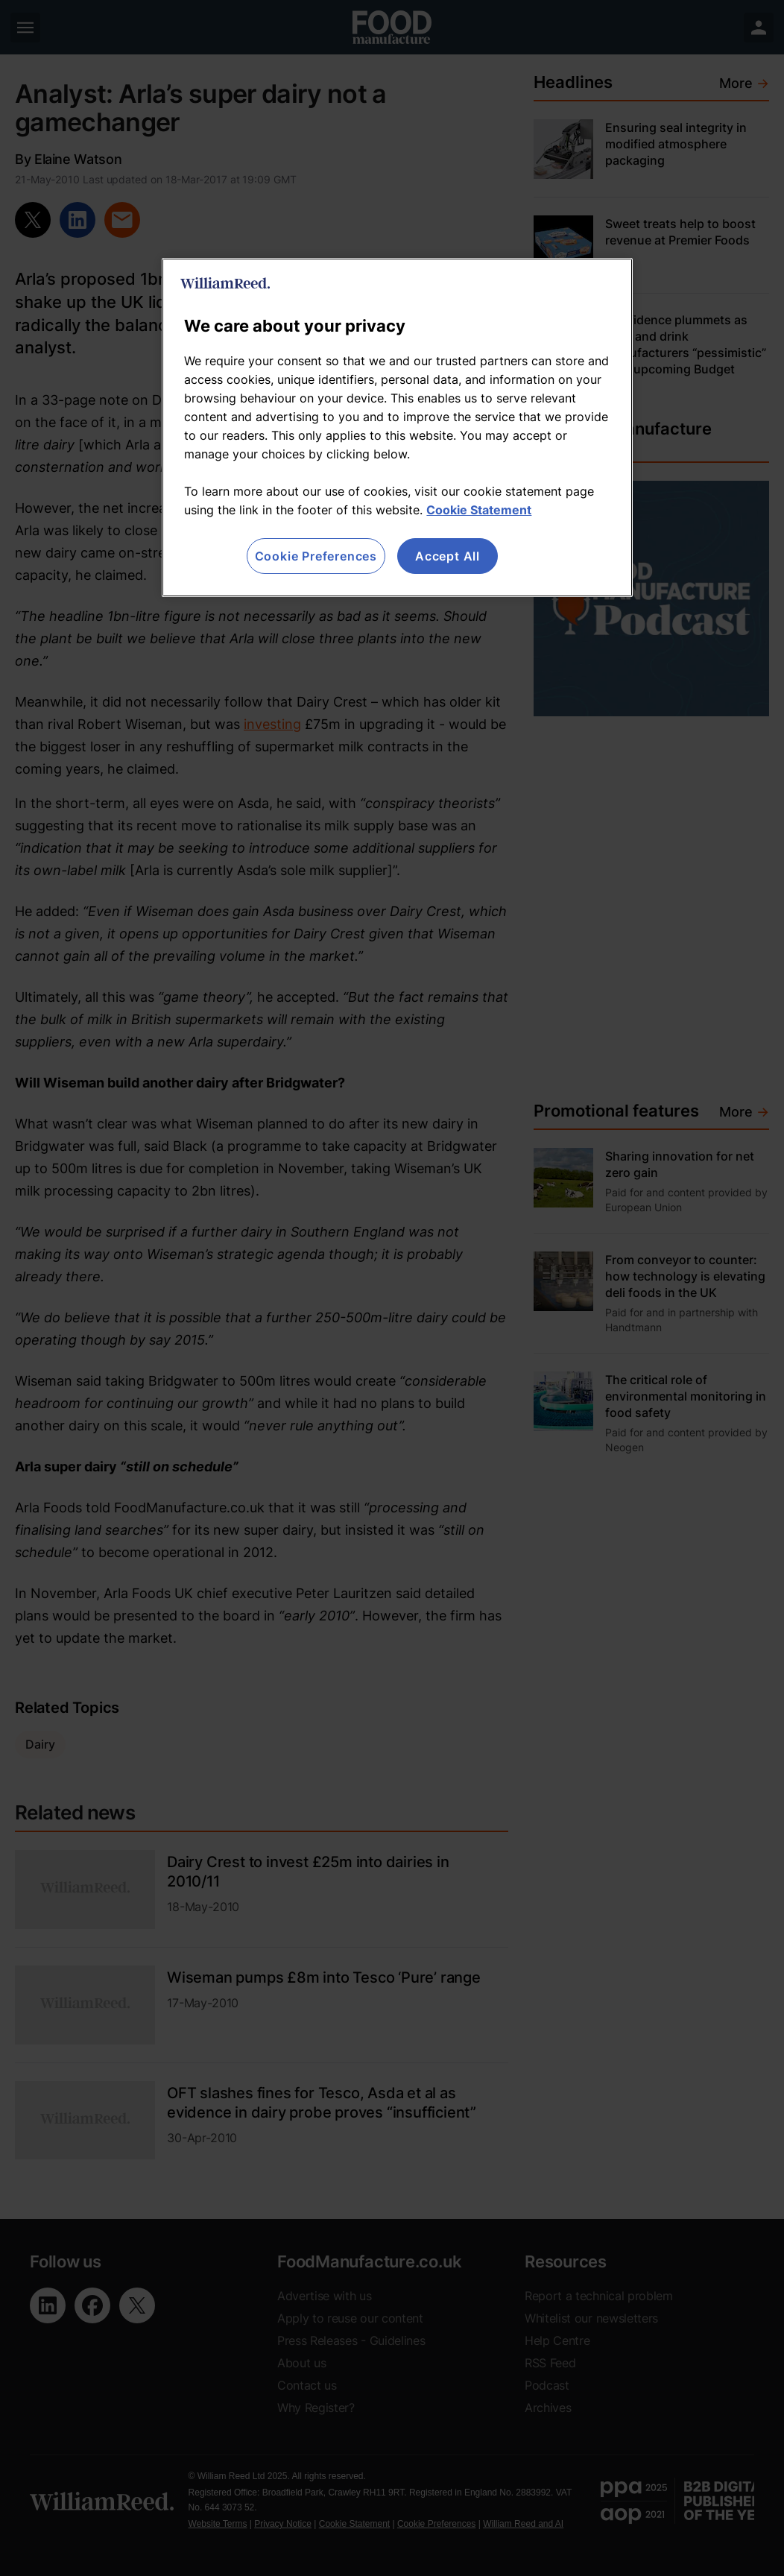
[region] (397, 427)
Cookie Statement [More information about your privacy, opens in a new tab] (478, 509)
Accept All (447, 556)
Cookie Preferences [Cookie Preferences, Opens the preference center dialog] (316, 556)
